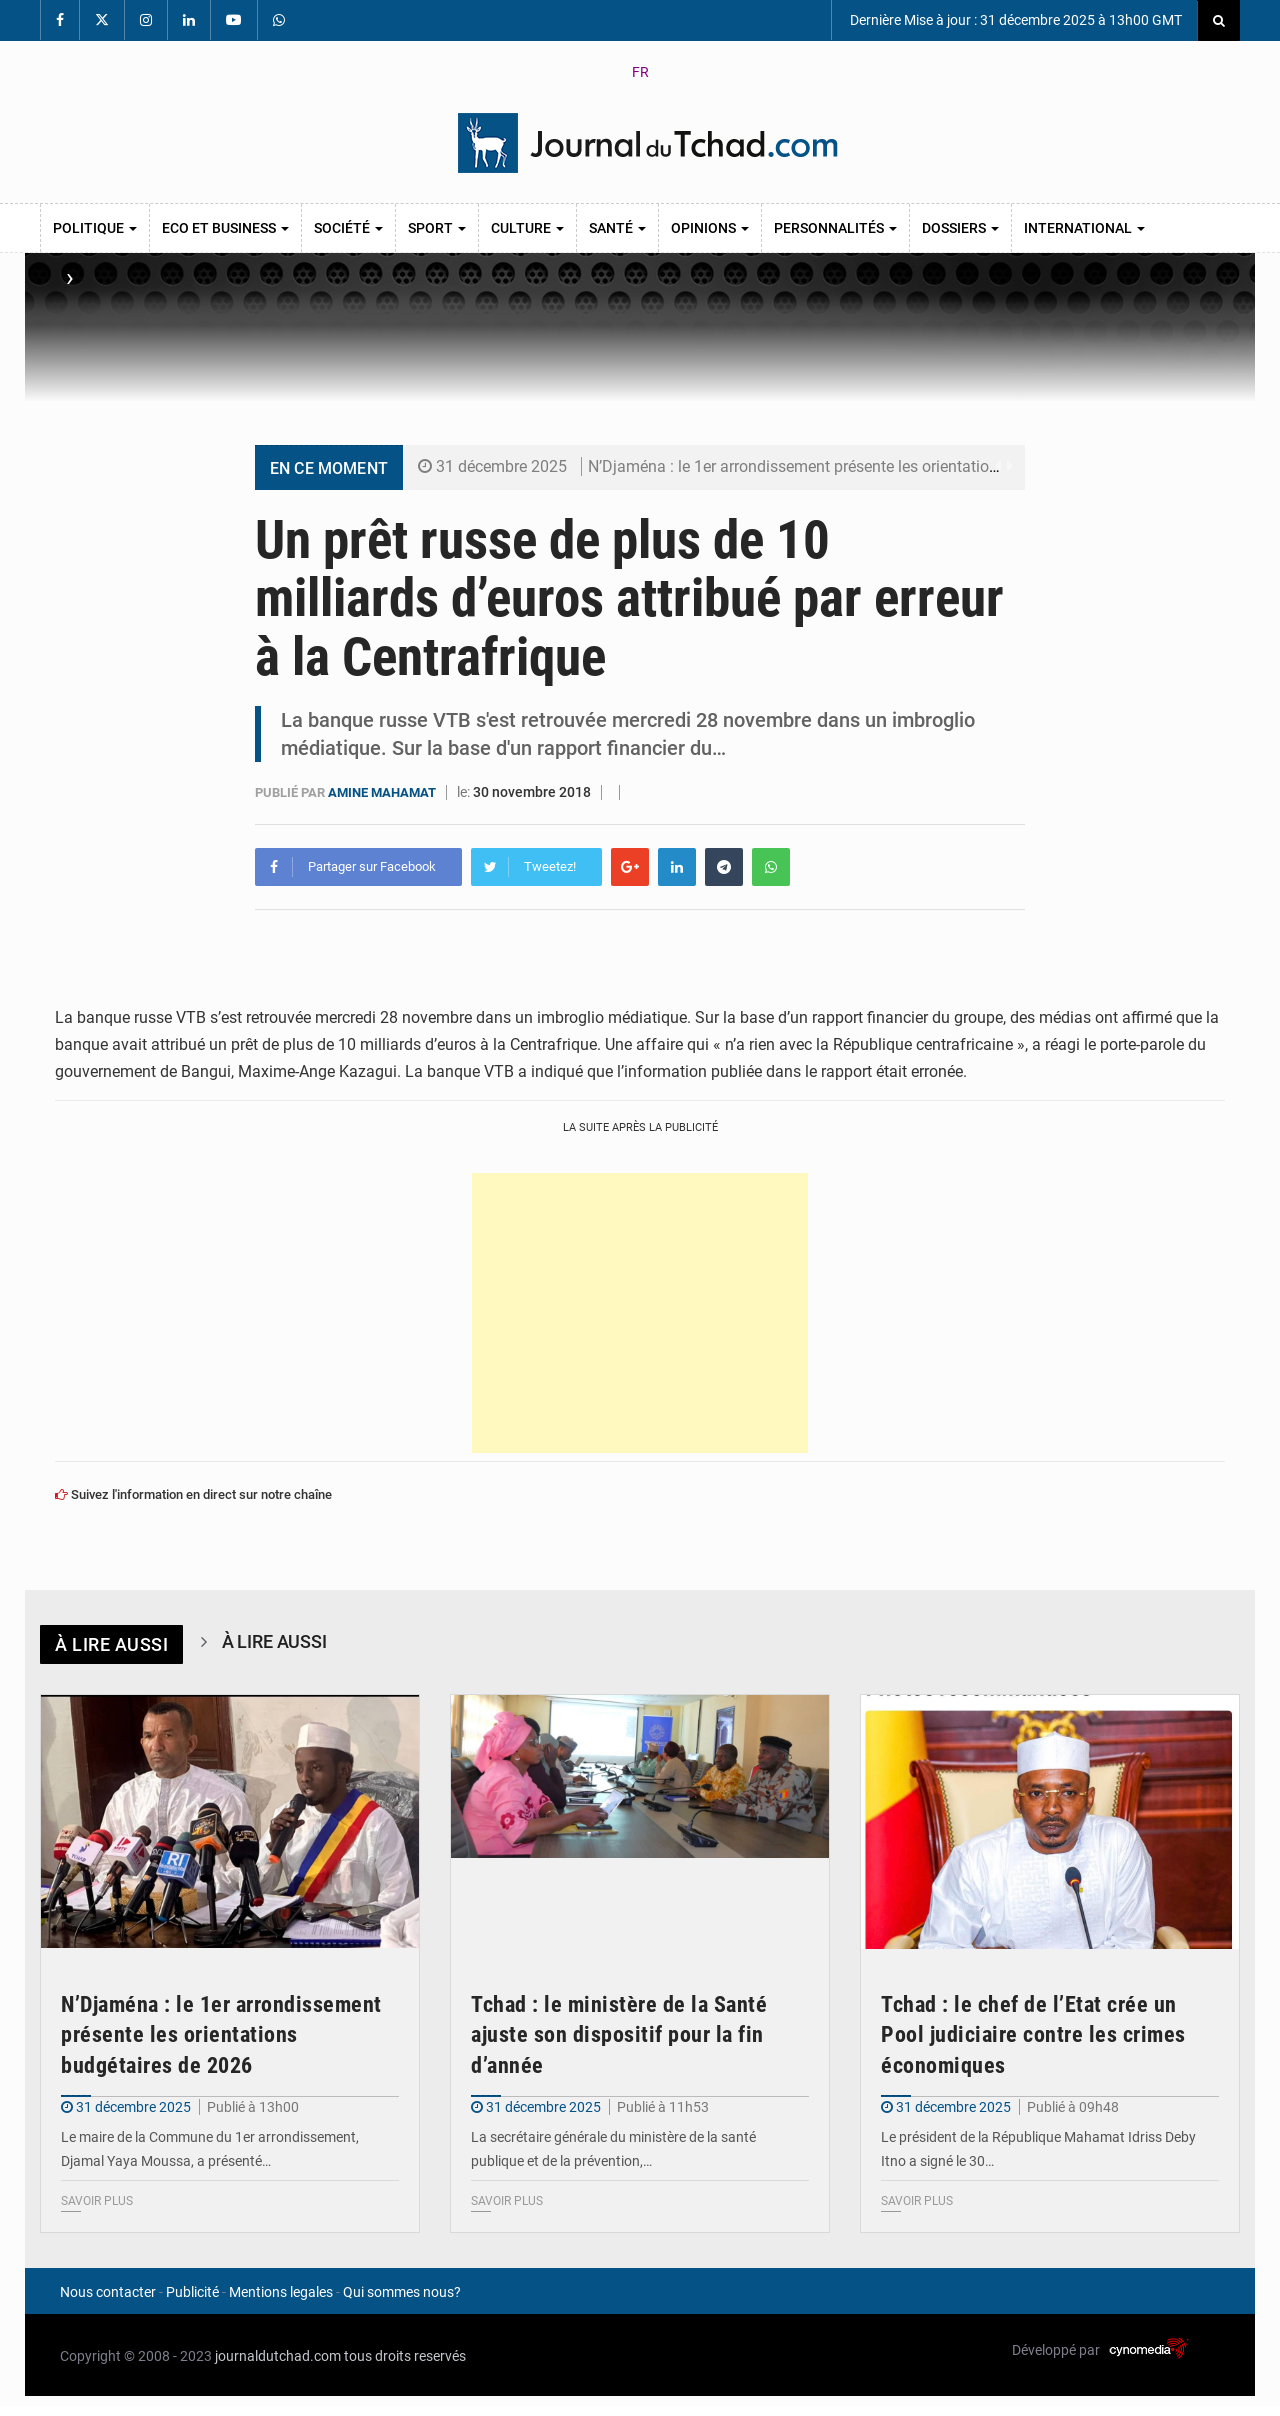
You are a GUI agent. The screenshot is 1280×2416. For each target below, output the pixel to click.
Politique (95, 228)
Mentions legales (281, 2291)
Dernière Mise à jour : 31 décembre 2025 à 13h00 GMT (1014, 20)
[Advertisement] (640, 1312)
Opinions (710, 228)
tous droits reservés (405, 2355)
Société (348, 228)
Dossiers (960, 228)
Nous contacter (108, 2291)
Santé (617, 228)
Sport (437, 228)
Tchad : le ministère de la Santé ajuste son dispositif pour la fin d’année (619, 2034)
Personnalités (835, 228)
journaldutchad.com (278, 2355)
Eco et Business (225, 228)
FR (640, 72)
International (1084, 228)
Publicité (192, 2291)
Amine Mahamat (383, 792)
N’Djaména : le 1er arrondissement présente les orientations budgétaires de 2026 (871, 466)
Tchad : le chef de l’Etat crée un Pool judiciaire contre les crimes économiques (1033, 2034)
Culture (527, 228)
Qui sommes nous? (402, 2291)
